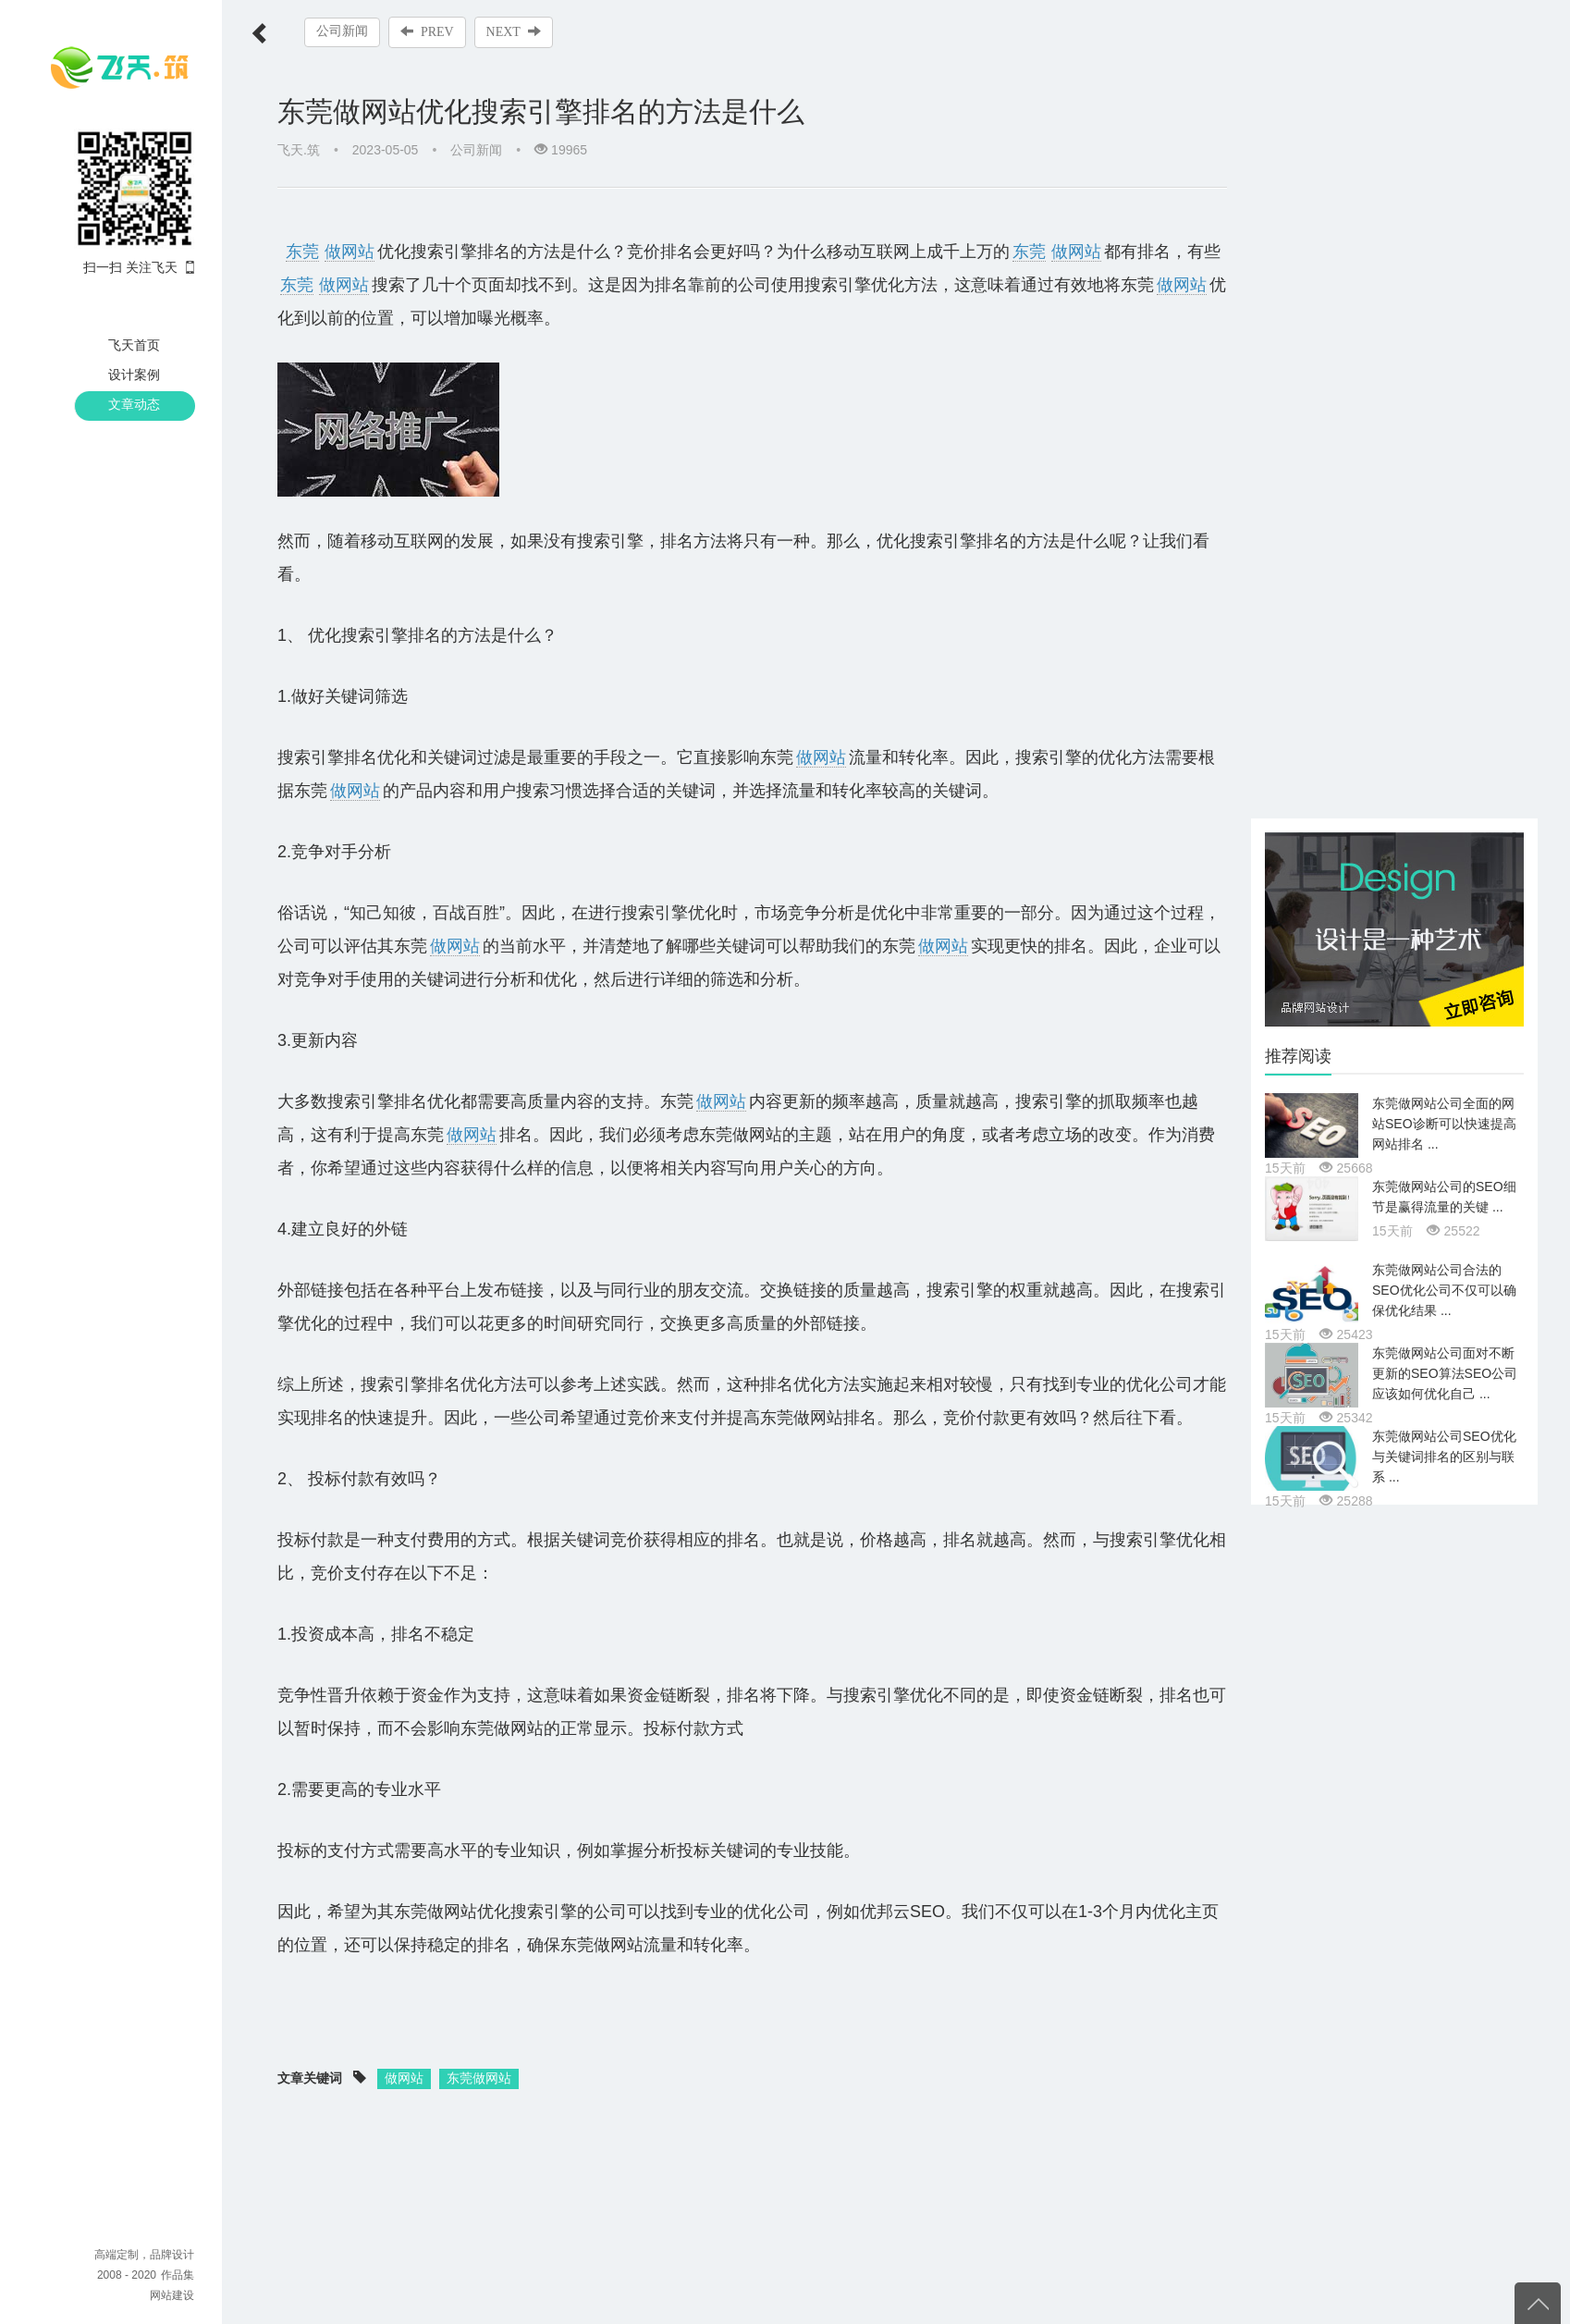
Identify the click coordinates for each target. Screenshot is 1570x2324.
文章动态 (134, 404)
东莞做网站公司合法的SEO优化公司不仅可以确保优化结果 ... (1444, 1290)
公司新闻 (342, 31)
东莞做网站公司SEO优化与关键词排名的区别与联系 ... (1444, 1456)
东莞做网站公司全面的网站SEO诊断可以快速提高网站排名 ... (1444, 1123)
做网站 (349, 251)
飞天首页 (134, 345)
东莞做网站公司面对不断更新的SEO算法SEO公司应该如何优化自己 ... (1444, 1373)
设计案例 (134, 374)
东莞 (302, 251)
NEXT (513, 31)
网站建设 (172, 2295)
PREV (427, 31)
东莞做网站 (479, 2078)
